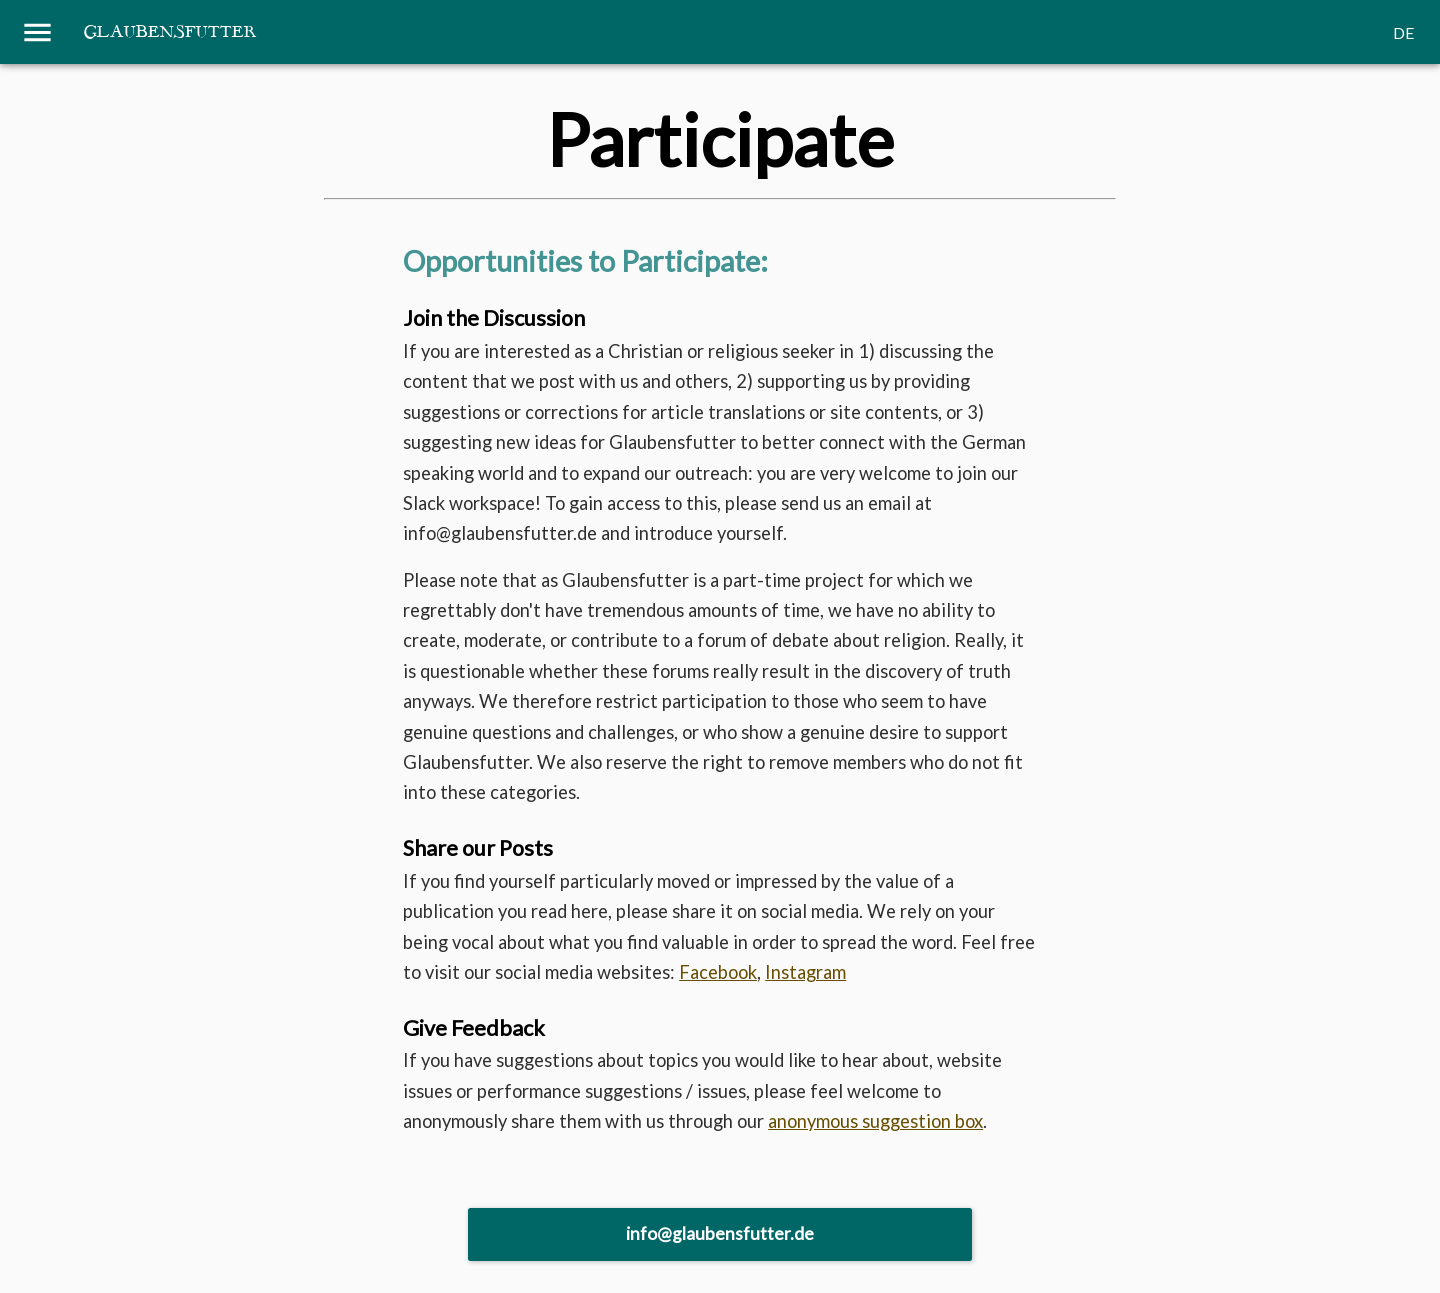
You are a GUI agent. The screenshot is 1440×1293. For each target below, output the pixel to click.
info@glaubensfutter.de (720, 1233)
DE (1403, 32)
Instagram (805, 972)
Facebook (718, 972)
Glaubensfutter (169, 32)
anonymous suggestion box (875, 1121)
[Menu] (37, 32)
